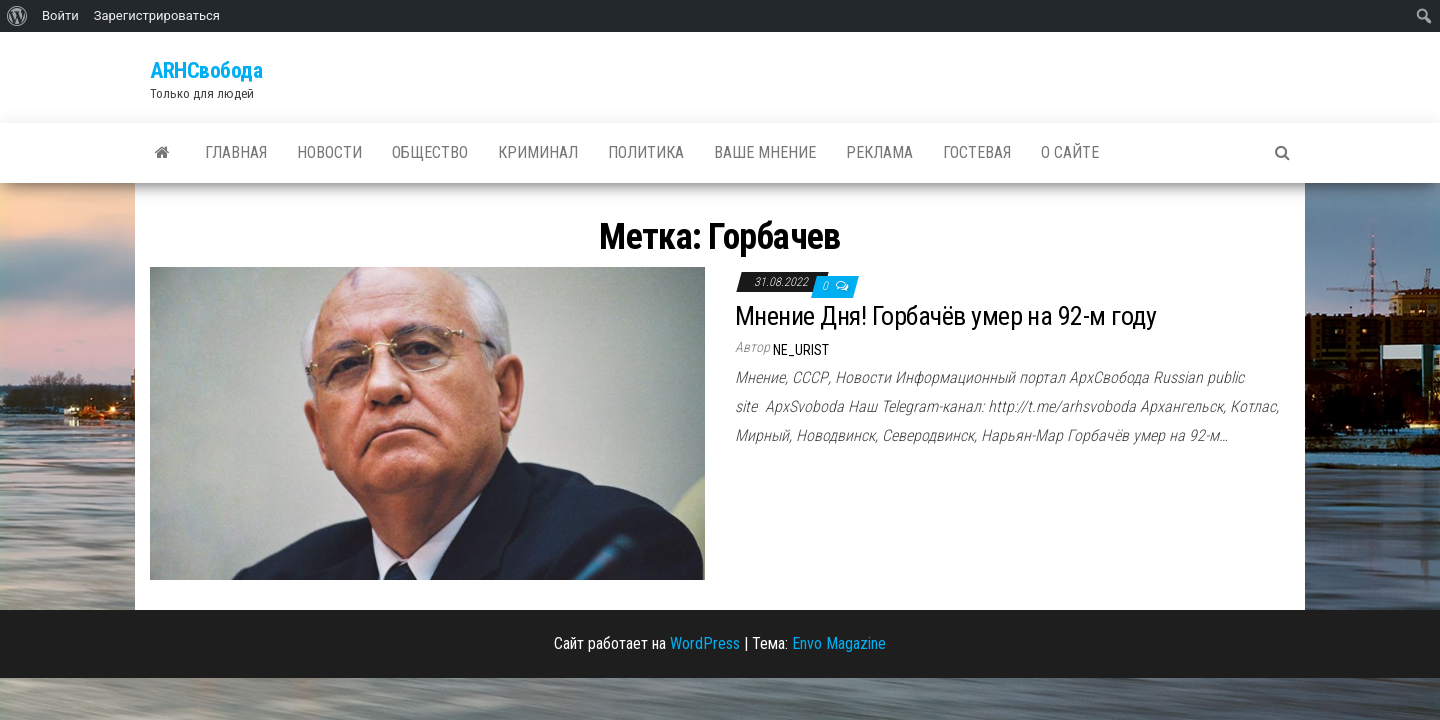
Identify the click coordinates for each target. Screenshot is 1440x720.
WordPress (705, 643)
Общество (430, 152)
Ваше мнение (765, 152)
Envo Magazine (839, 643)
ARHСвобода (206, 70)
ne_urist (801, 350)
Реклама (879, 152)
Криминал (538, 152)
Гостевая (977, 152)
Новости (329, 152)
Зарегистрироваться (157, 15)
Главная (236, 152)
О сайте (1070, 152)
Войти (60, 15)
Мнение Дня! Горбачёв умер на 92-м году (945, 316)
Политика (646, 152)
